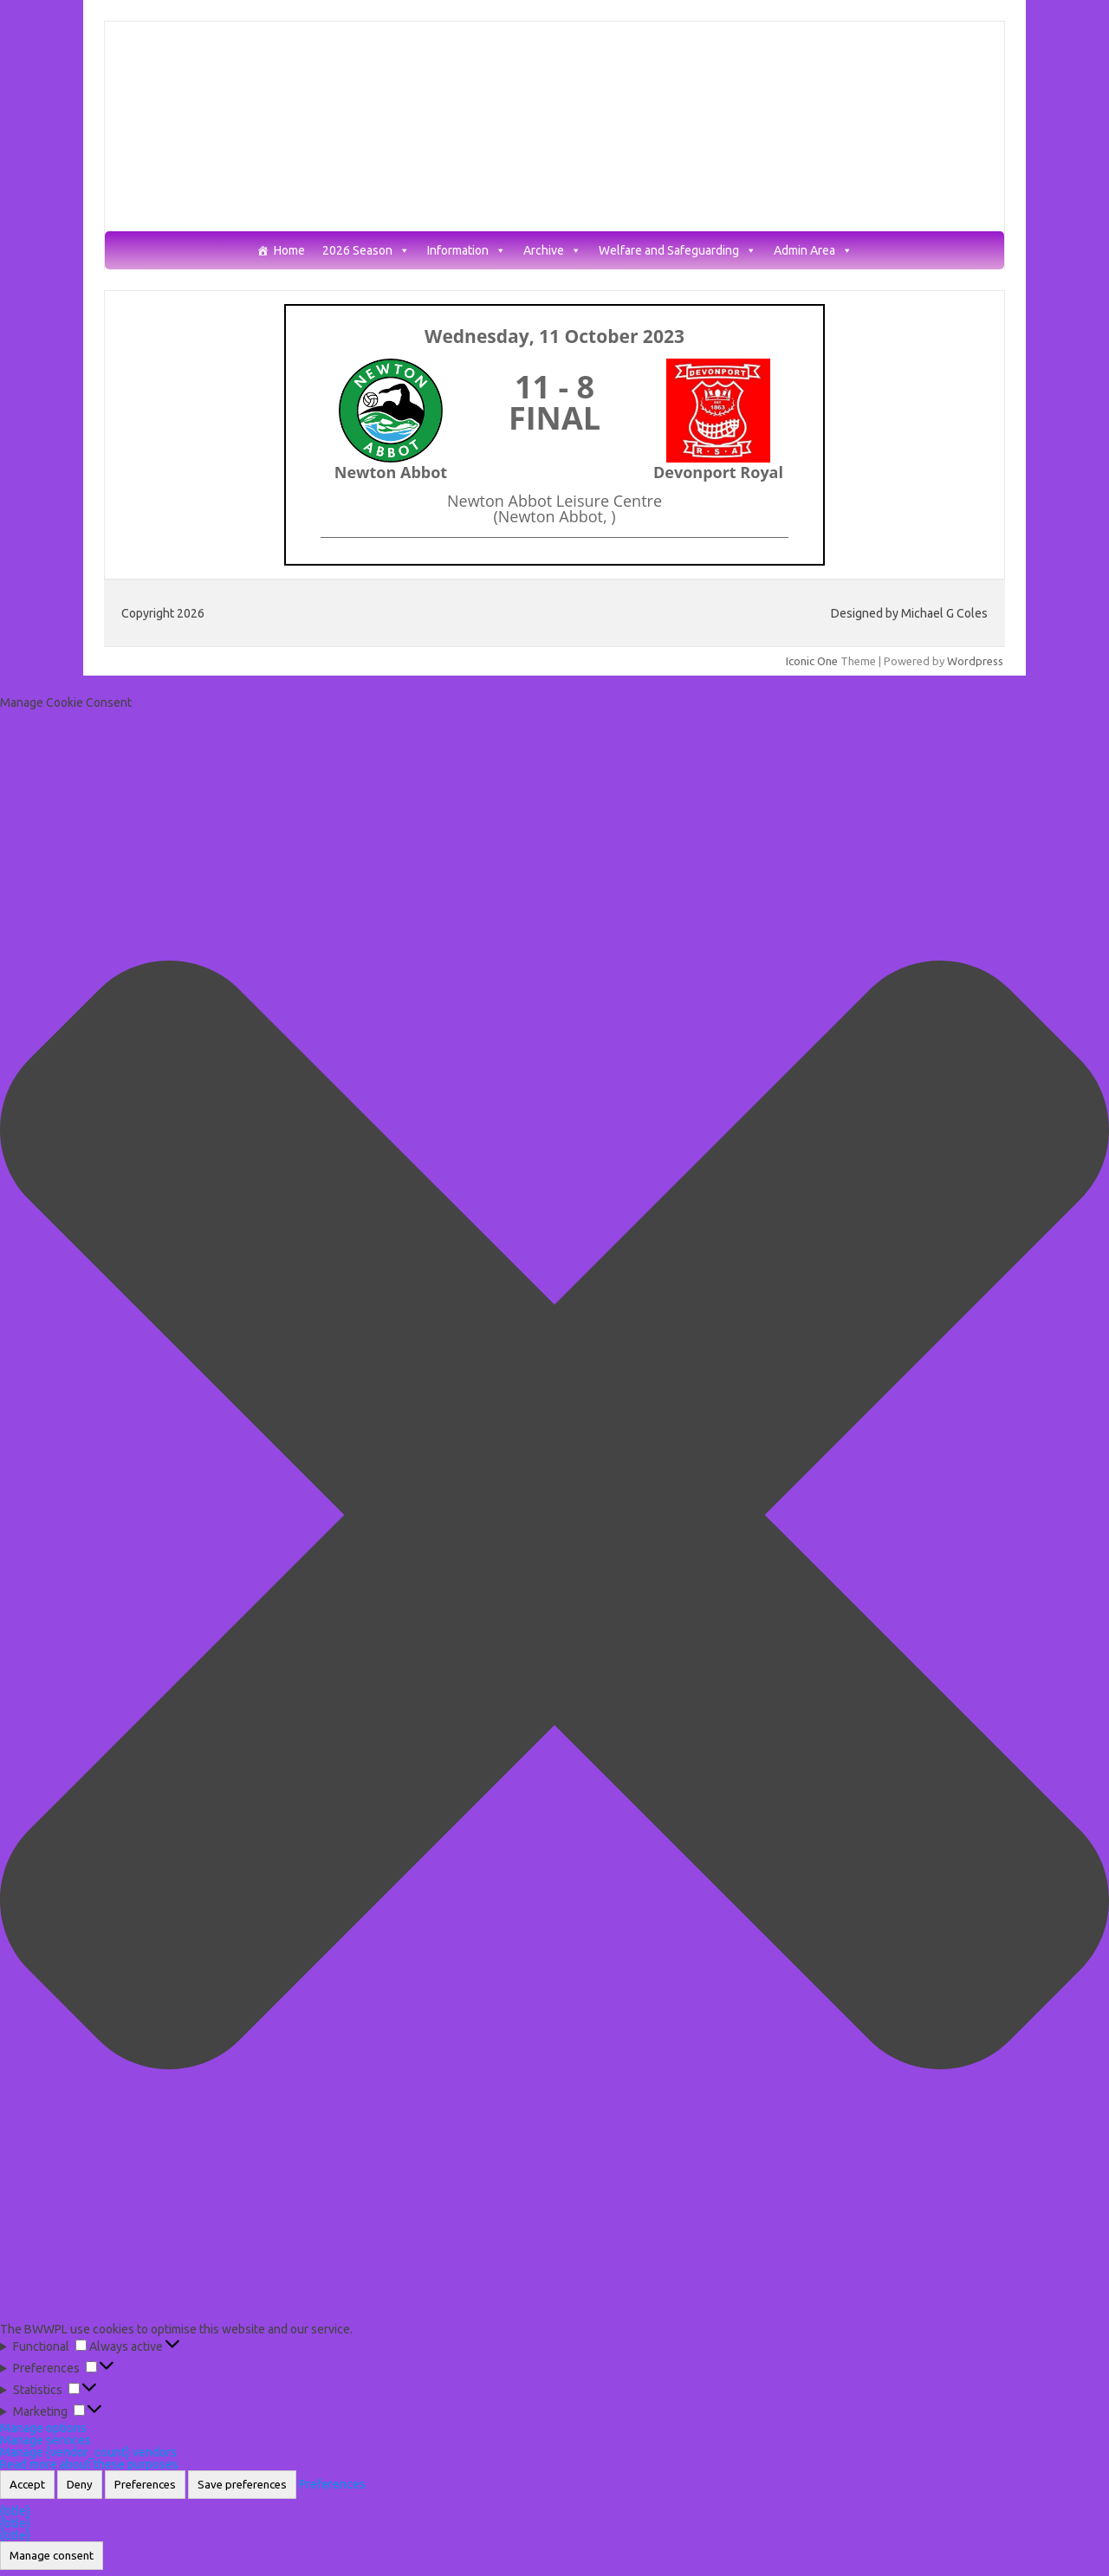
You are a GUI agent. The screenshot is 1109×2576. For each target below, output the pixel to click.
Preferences (145, 2484)
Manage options (43, 2428)
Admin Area (813, 250)
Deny (80, 2484)
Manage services (45, 2440)
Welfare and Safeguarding (677, 250)
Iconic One (812, 661)
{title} (15, 2511)
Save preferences (242, 2484)
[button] (554, 1516)
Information (466, 250)
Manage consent (52, 2555)
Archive (552, 250)
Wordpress (975, 661)
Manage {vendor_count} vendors (88, 2452)
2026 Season (366, 250)
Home (289, 250)
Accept (27, 2484)
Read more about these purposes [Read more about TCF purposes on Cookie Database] (89, 2464)
